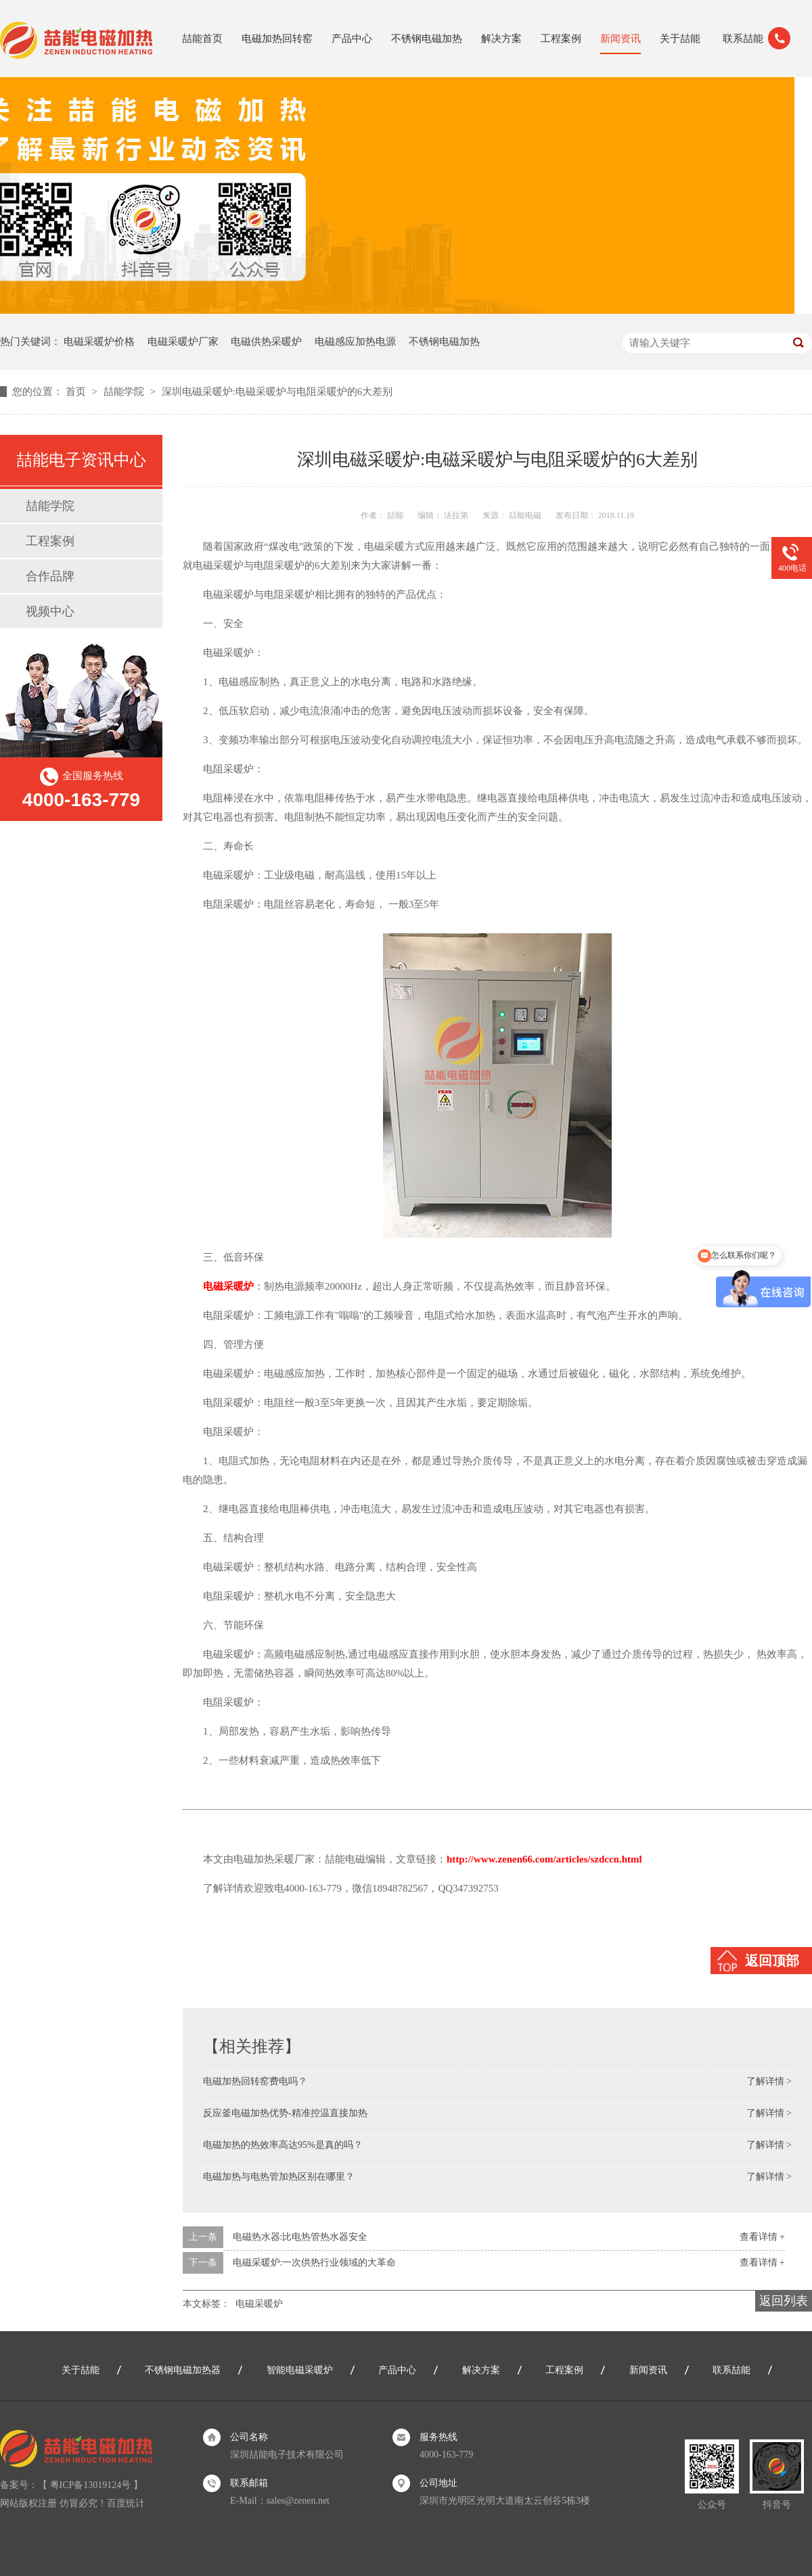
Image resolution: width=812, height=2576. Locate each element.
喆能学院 (125, 391)
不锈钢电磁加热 (426, 38)
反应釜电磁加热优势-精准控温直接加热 (285, 2113)
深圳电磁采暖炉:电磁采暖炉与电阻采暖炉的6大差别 (277, 391)
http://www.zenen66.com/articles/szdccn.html (544, 1859)
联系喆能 (743, 38)
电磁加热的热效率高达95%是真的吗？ (283, 2145)
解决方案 (501, 38)
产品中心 (352, 38)
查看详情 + (762, 2237)
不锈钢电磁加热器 (183, 2370)
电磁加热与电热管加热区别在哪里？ (279, 2177)
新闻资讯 (620, 38)
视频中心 (50, 611)
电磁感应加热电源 (355, 341)
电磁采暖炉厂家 (183, 341)
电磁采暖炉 (259, 2304)
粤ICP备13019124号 (90, 2485)
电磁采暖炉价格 (99, 341)
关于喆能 (680, 38)
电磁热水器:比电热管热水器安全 (300, 2237)
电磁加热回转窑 (277, 38)
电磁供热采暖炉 (266, 341)
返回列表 (783, 2301)
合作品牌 (50, 576)
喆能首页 (202, 38)
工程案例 (561, 38)
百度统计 (126, 2503)
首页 (77, 391)
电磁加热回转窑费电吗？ (255, 2081)
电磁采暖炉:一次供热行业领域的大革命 (315, 2262)
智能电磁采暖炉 (300, 2370)
